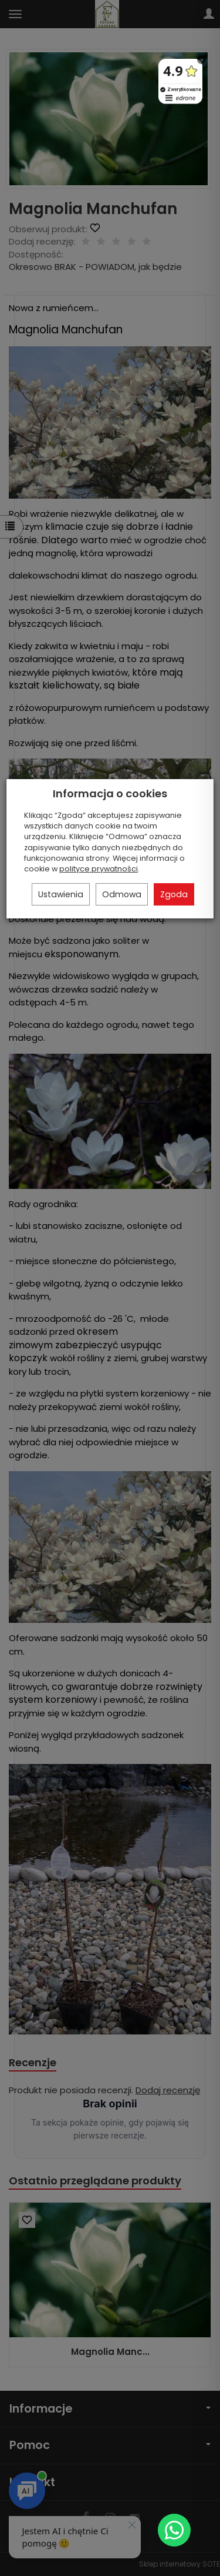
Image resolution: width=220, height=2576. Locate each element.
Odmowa (121, 894)
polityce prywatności (98, 869)
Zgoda (174, 894)
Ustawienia (60, 894)
